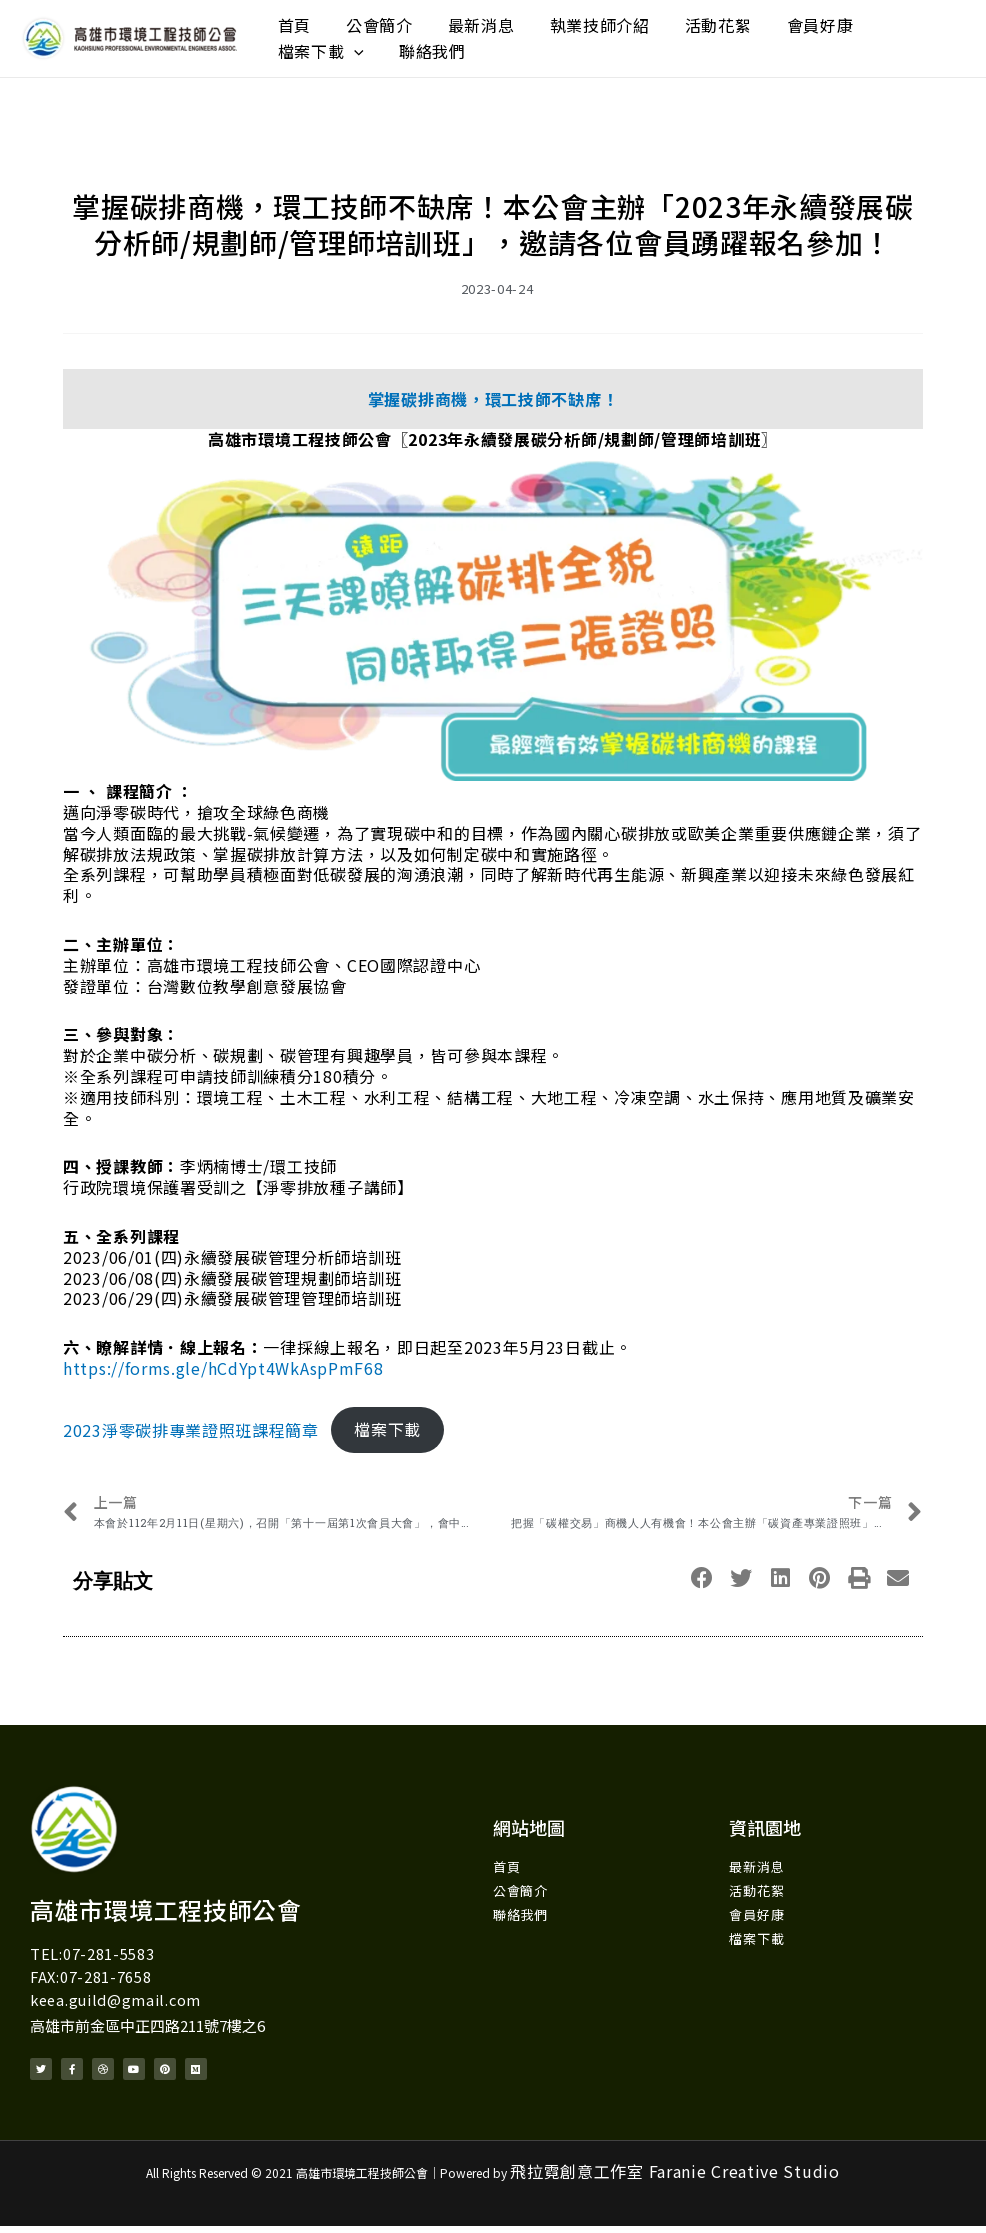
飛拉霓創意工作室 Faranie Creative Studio (674, 2178)
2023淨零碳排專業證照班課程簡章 (191, 1434)
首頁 (286, 20)
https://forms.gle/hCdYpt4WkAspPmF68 (223, 1372)
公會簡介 (356, 20)
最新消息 (443, 20)
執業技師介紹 (547, 20)
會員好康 (737, 20)
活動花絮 (650, 20)
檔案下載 (834, 20)
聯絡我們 (303, 61)
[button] (702, 1582)
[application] (868, 20)
